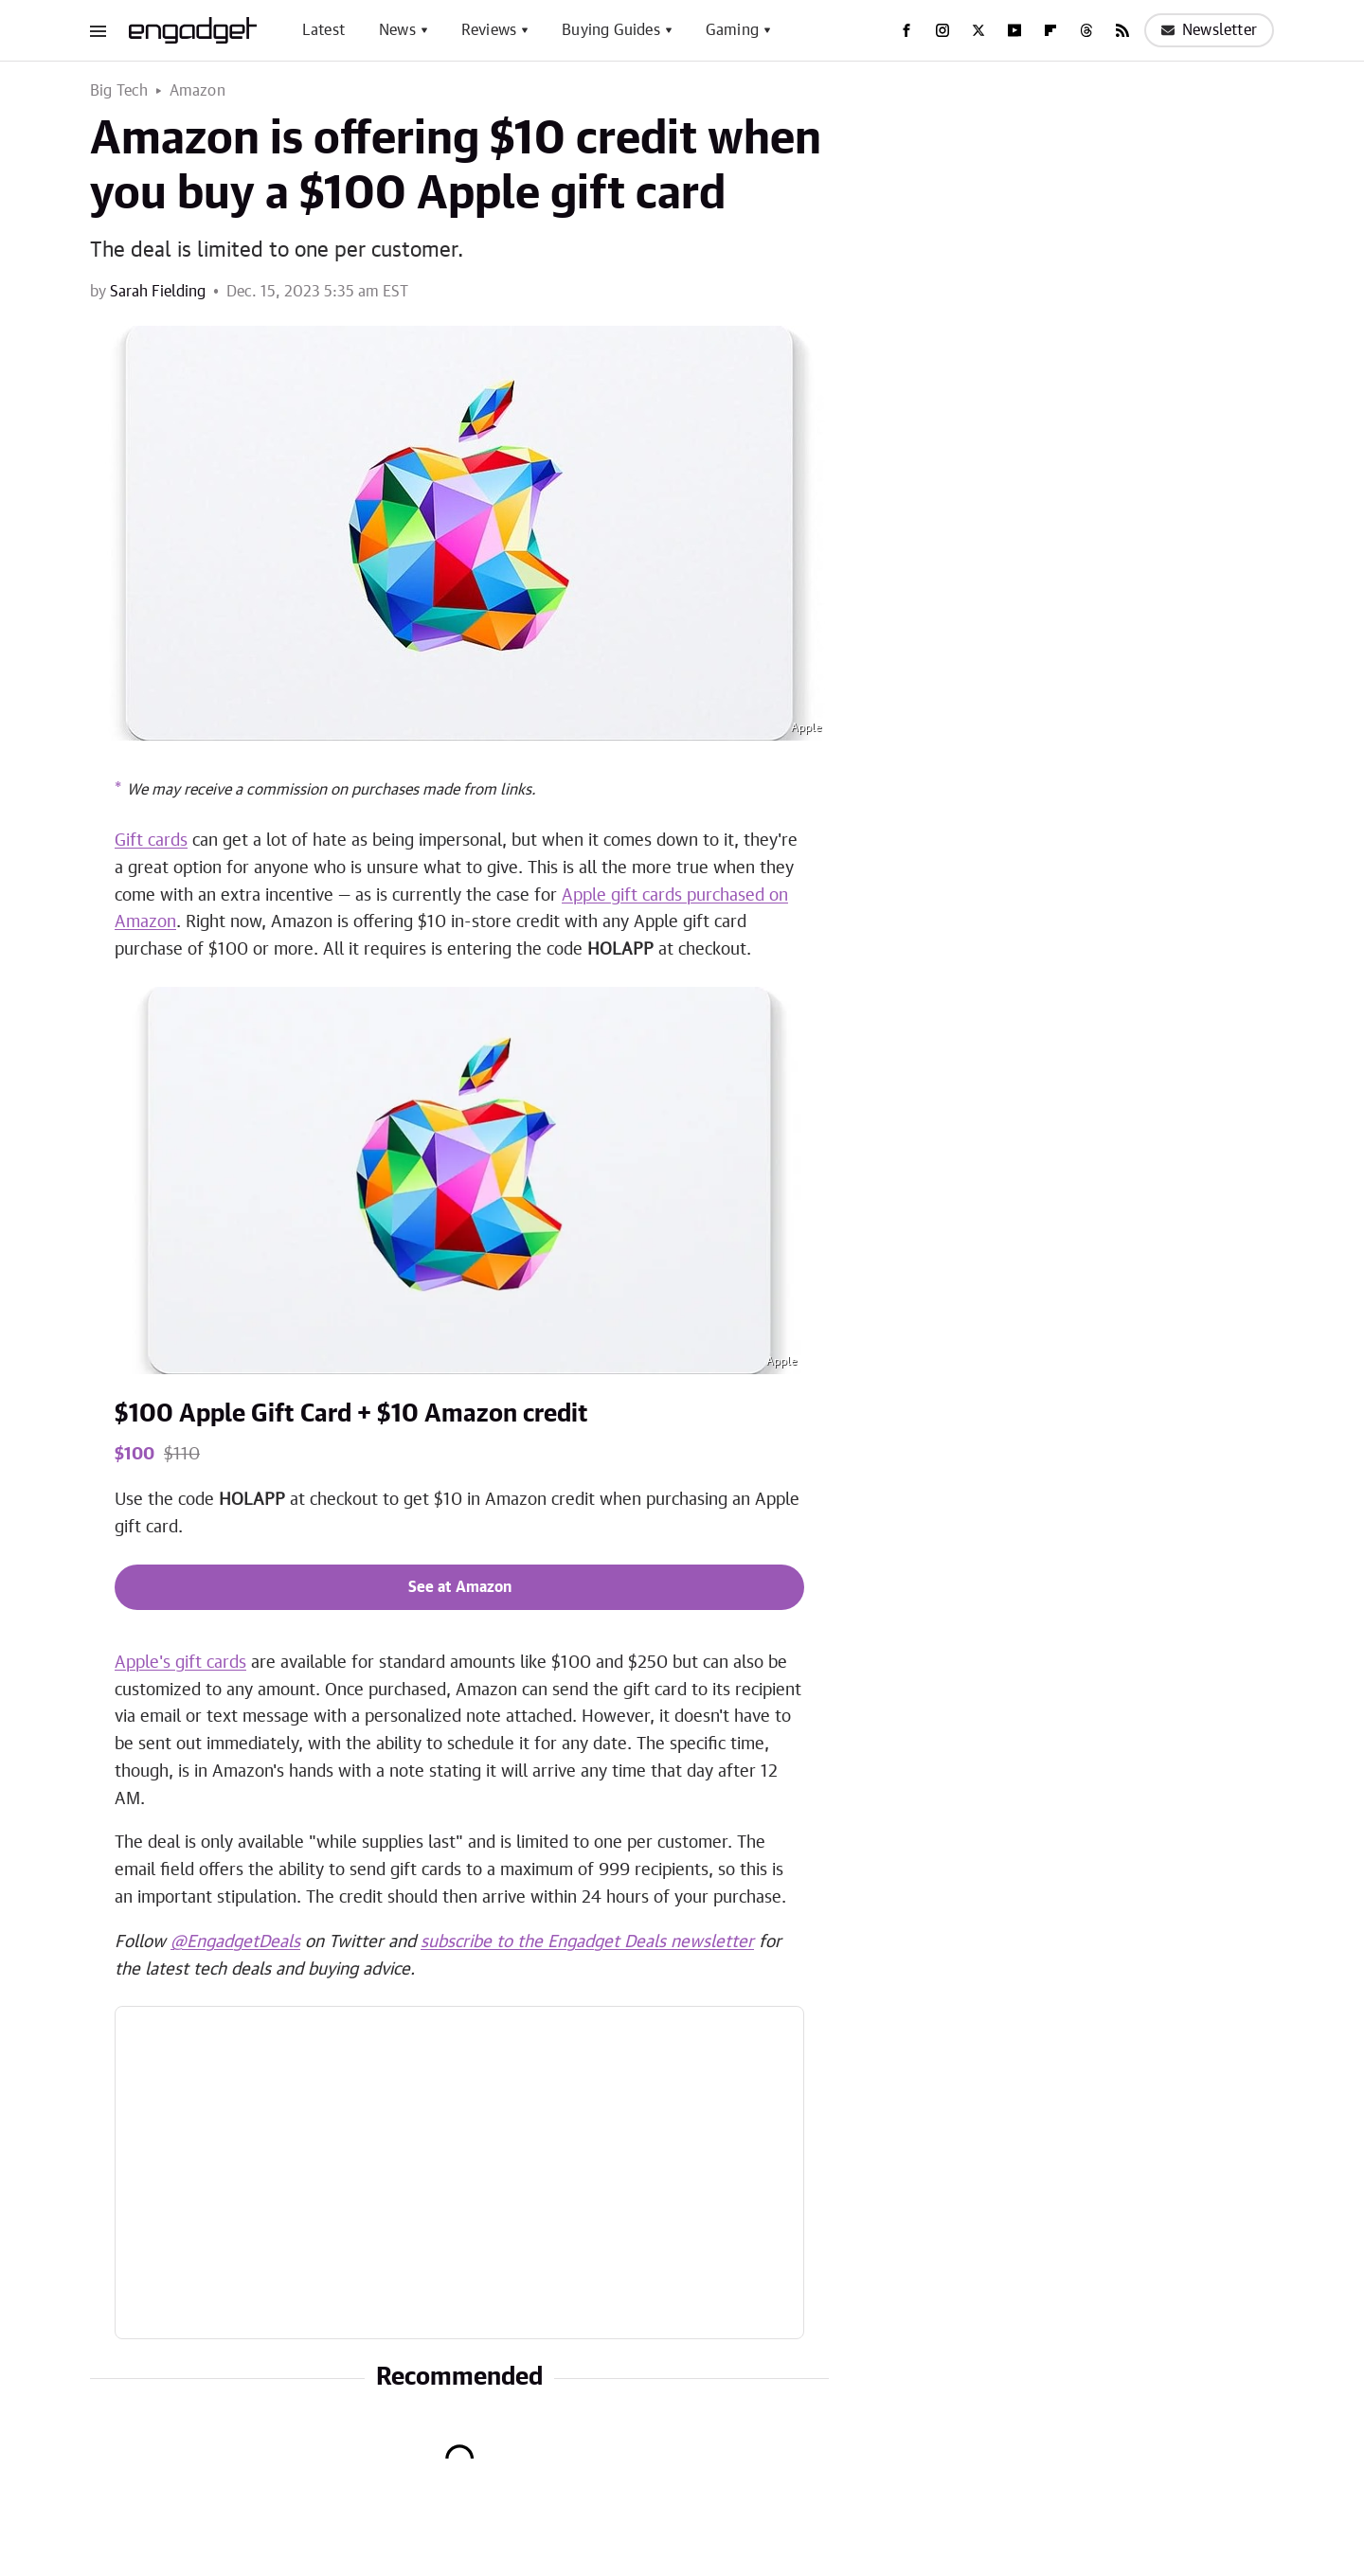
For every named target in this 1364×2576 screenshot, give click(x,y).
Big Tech (119, 90)
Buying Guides (611, 30)
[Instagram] (942, 30)
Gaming (732, 30)
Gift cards (151, 841)
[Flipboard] (1050, 30)
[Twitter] (978, 30)
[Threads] (1086, 30)
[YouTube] (1014, 30)
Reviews (488, 30)
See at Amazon (460, 1587)
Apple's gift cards (180, 1663)
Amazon (197, 90)
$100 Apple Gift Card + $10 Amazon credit (351, 1414)
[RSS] (1122, 30)
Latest (323, 30)
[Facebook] (906, 30)
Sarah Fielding (158, 291)
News (397, 30)
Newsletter (1209, 30)
